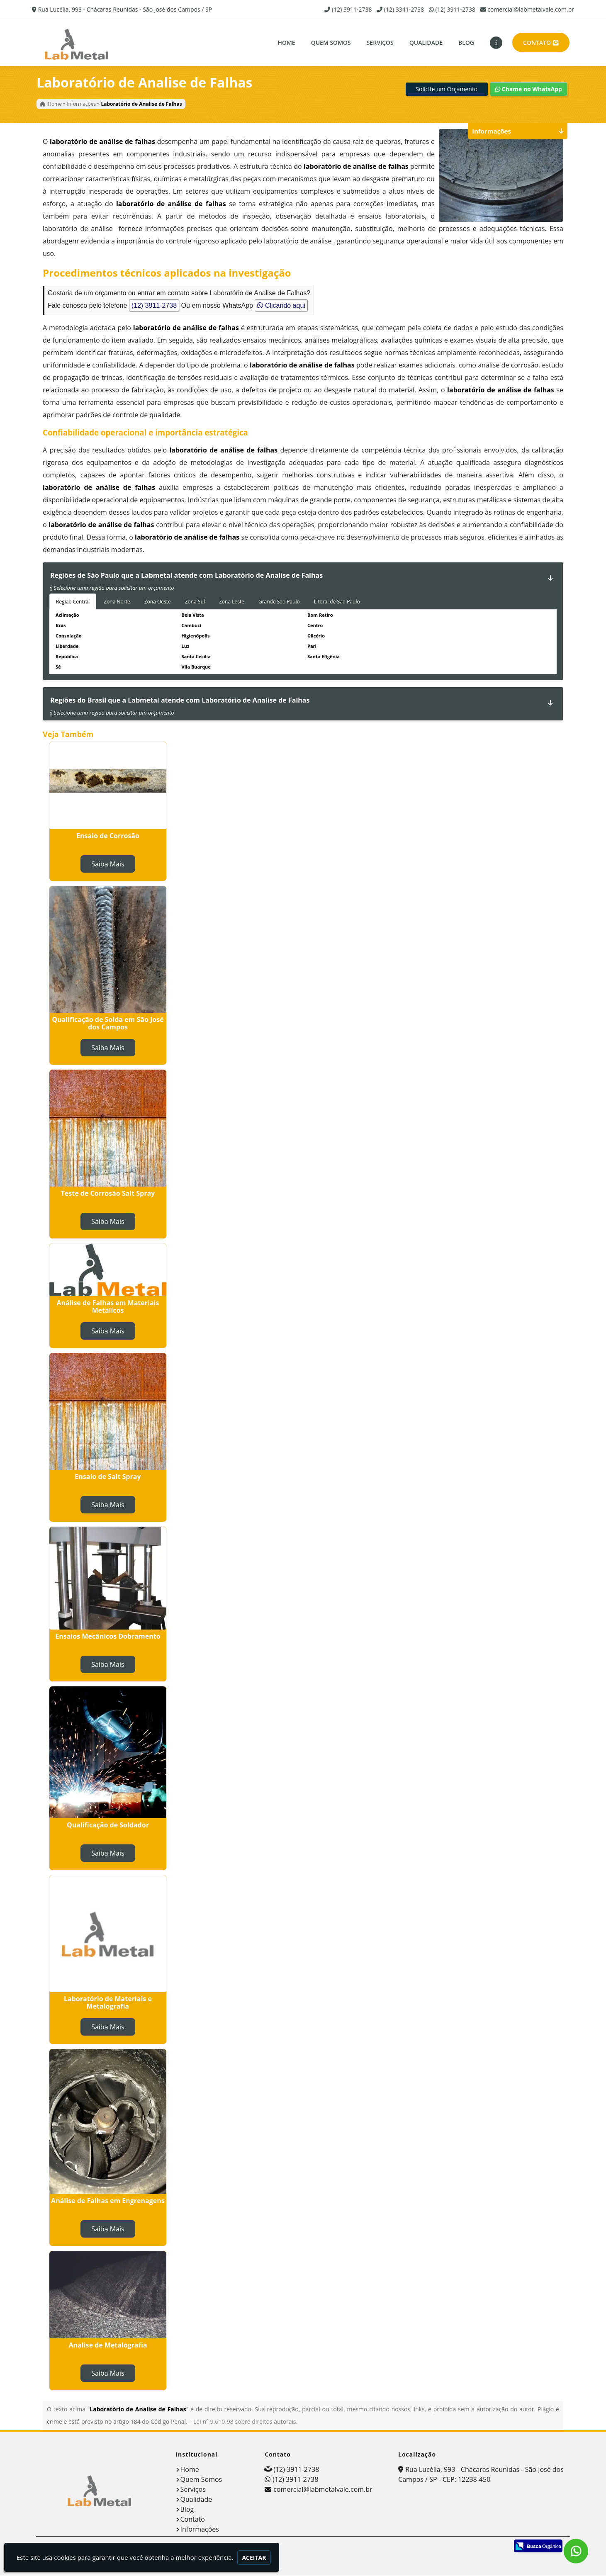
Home (286, 42)
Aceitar (254, 2557)
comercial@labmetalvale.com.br (530, 9)
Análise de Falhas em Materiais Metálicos (107, 1309)
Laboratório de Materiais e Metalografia (108, 2005)
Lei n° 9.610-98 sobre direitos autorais (244, 2424)
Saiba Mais (107, 866)
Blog (466, 42)
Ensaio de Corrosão (107, 838)
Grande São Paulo (279, 604)
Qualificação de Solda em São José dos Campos (107, 1025)
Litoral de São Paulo (337, 604)
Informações (199, 2531)
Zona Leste (231, 604)
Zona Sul (195, 604)
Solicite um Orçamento (446, 91)
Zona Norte (117, 604)
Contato (541, 42)
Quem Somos (331, 42)
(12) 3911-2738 (352, 9)
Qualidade (426, 42)
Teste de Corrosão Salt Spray (108, 1195)
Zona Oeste (157, 604)
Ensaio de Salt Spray (108, 1478)
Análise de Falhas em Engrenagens (108, 2203)
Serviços (380, 42)
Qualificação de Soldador (108, 1827)
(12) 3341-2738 (404, 9)
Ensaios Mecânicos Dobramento (107, 1638)
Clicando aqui (281, 307)
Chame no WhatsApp (528, 91)
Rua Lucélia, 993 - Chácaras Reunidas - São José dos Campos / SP (125, 9)
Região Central (73, 604)
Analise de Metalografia (107, 2347)
